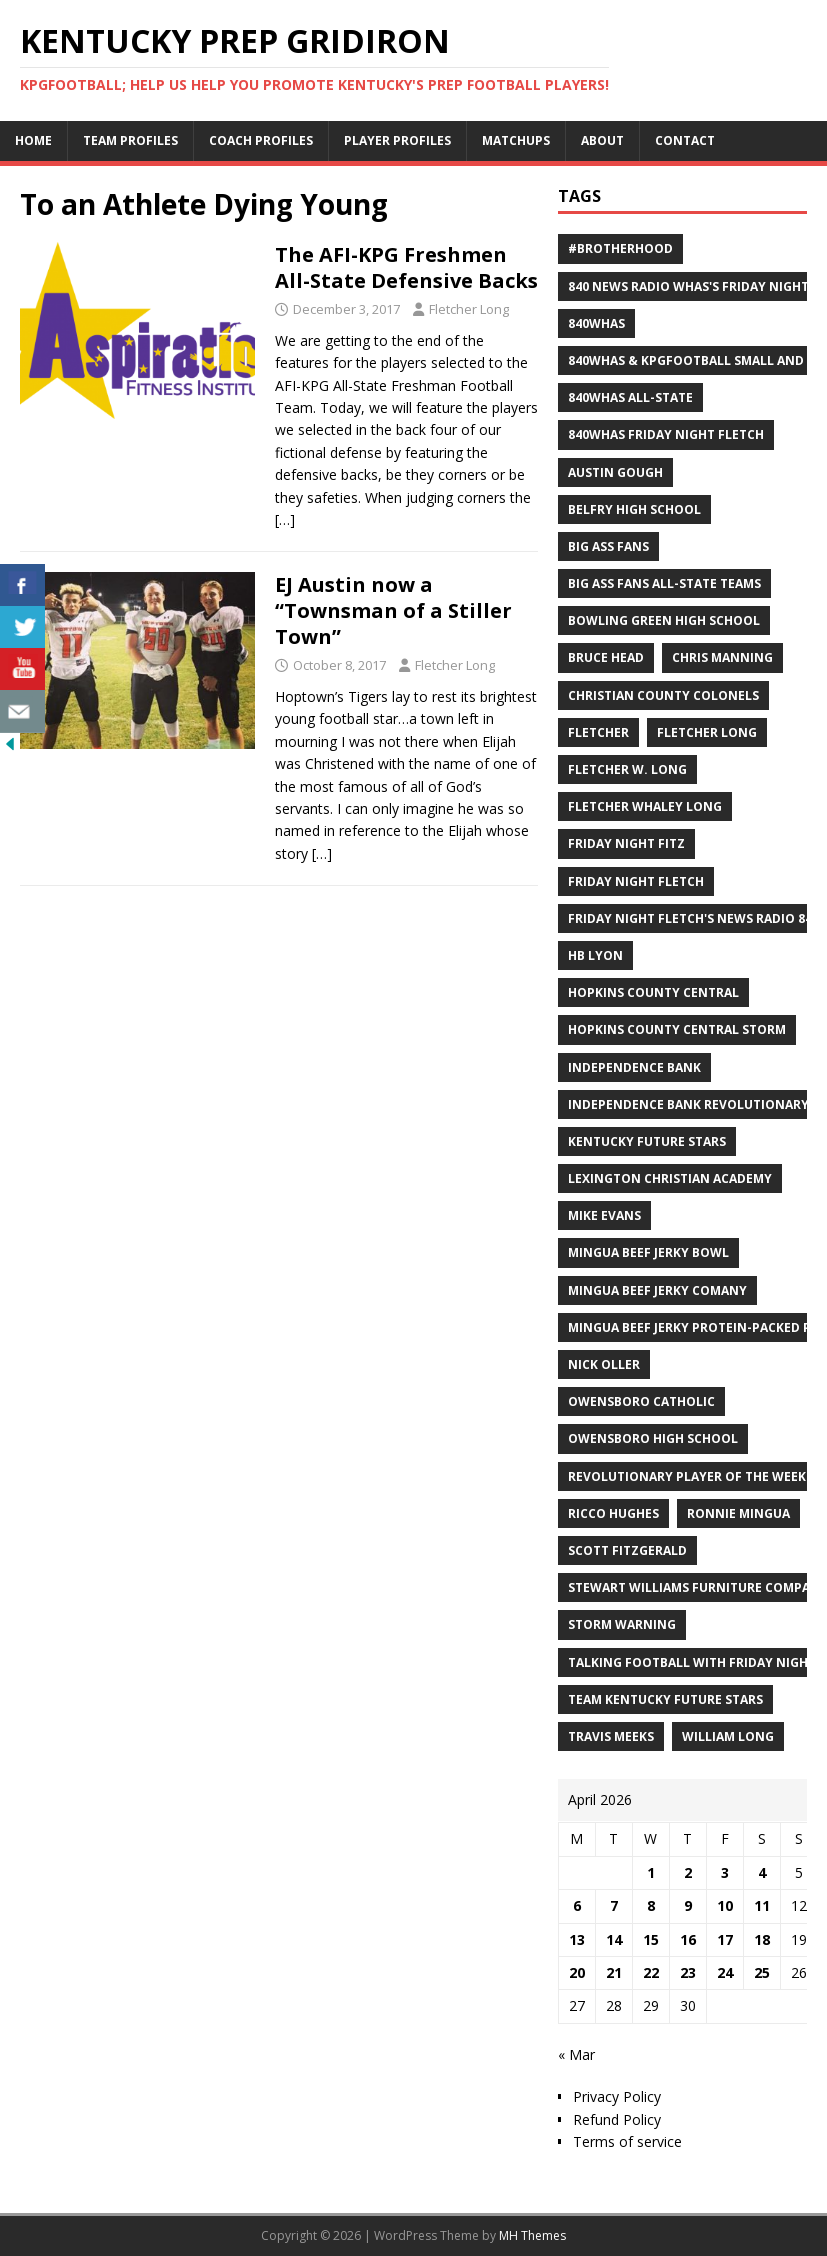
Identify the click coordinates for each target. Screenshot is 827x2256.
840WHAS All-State (630, 397)
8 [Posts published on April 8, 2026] (651, 1905)
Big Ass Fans (608, 546)
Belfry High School (634, 509)
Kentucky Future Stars (647, 1141)
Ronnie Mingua (738, 1513)
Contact (685, 140)
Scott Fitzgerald (627, 1550)
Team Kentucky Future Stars (665, 1699)
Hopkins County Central (653, 992)
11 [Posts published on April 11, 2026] (762, 1905)
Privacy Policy (617, 2096)
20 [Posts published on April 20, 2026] (577, 1972)
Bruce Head (606, 657)
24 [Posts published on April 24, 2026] (725, 1972)
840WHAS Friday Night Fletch (666, 434)
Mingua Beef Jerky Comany (657, 1290)
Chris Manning (722, 657)
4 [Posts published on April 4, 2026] (762, 1872)
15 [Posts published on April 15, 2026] (651, 1939)
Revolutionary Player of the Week (687, 1476)
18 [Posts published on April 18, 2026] (762, 1939)
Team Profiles (130, 140)
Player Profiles (397, 140)
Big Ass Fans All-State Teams (664, 583)
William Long (728, 1736)
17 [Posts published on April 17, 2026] (725, 1939)
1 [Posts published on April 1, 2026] (651, 1872)
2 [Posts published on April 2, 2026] (688, 1872)
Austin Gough (615, 472)
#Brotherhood (620, 248)
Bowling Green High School (664, 620)
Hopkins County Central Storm (677, 1029)
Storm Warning (622, 1624)
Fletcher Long (469, 309)
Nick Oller (604, 1364)
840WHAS (596, 323)
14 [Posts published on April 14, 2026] (614, 1939)
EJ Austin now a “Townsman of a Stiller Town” (393, 610)
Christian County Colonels (663, 695)
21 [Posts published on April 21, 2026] (614, 1972)
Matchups (516, 140)
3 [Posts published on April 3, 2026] (725, 1872)
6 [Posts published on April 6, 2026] (577, 1905)
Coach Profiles (261, 140)
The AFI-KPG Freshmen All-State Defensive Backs (406, 267)
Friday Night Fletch (636, 881)
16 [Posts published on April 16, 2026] (688, 1939)
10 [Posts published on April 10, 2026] (725, 1905)
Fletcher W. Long (627, 769)
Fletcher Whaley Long (645, 806)
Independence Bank (634, 1067)
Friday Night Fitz (626, 843)
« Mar (576, 2054)
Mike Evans (604, 1215)
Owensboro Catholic (641, 1401)
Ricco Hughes (613, 1513)
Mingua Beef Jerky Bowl (648, 1252)
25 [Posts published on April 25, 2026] (762, 1972)
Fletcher (598, 732)
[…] (285, 519)
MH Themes (532, 2235)
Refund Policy (617, 2119)
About (602, 140)
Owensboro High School (653, 1438)
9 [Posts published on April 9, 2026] (688, 1905)
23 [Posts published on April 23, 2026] (688, 1972)
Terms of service (627, 2141)
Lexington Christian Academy (670, 1178)
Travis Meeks (611, 1736)
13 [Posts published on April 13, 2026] (577, 1939)
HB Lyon (595, 955)
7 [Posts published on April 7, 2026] (614, 1905)
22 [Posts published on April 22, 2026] (651, 1972)
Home (33, 140)
